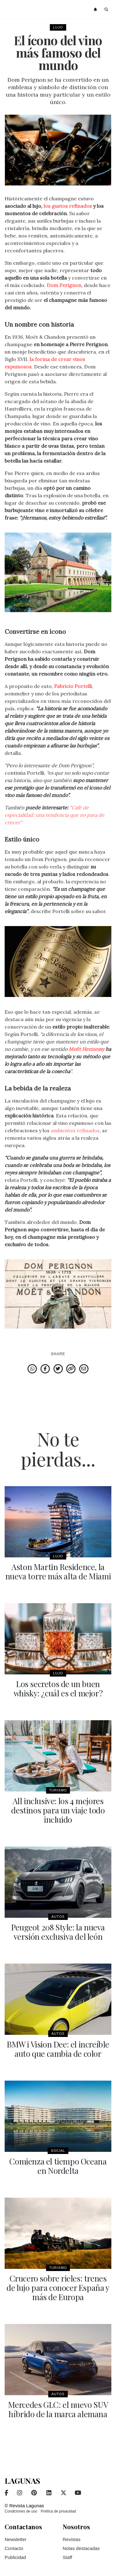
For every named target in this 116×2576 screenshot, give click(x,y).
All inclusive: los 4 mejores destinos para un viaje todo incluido (58, 1810)
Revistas (72, 2539)
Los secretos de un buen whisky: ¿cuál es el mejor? (58, 1688)
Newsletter (16, 2539)
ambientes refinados (74, 1130)
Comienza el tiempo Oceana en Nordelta (57, 2166)
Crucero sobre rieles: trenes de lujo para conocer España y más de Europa (57, 2287)
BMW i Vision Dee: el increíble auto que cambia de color (58, 2049)
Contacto (14, 2548)
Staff (67, 2557)
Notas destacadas (81, 2548)
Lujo (58, 27)
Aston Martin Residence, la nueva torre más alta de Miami (58, 1571)
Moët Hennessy (86, 1049)
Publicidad (15, 2557)
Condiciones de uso (21, 2511)
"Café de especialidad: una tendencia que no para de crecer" (54, 814)
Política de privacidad (58, 2511)
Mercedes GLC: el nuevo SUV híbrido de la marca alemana (58, 2409)
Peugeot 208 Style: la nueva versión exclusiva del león (58, 1932)
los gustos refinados (68, 206)
